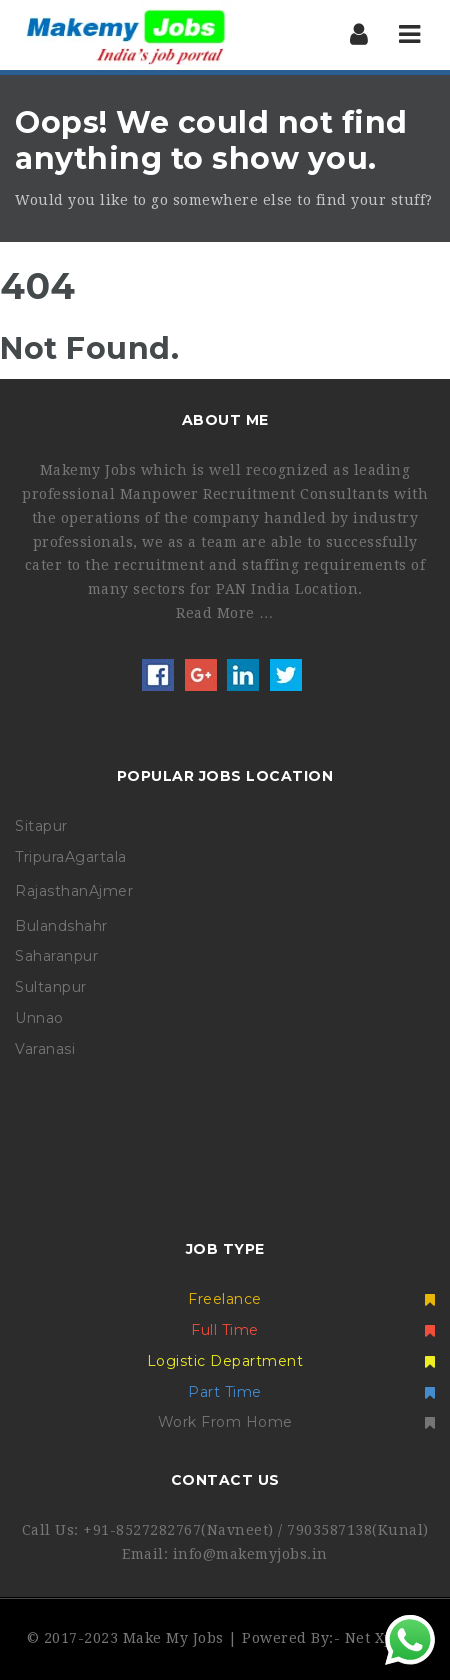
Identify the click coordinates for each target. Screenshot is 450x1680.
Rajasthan (52, 891)
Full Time (313, 1330)
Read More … (225, 613)
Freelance (311, 1299)
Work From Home (297, 1422)
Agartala (96, 857)
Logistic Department (291, 1361)
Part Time (311, 1392)
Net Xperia (384, 1638)
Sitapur (41, 826)
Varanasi (45, 1049)
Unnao (39, 1018)
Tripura (40, 857)
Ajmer (111, 891)
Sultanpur (51, 987)
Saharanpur (56, 956)
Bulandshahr (61, 926)
